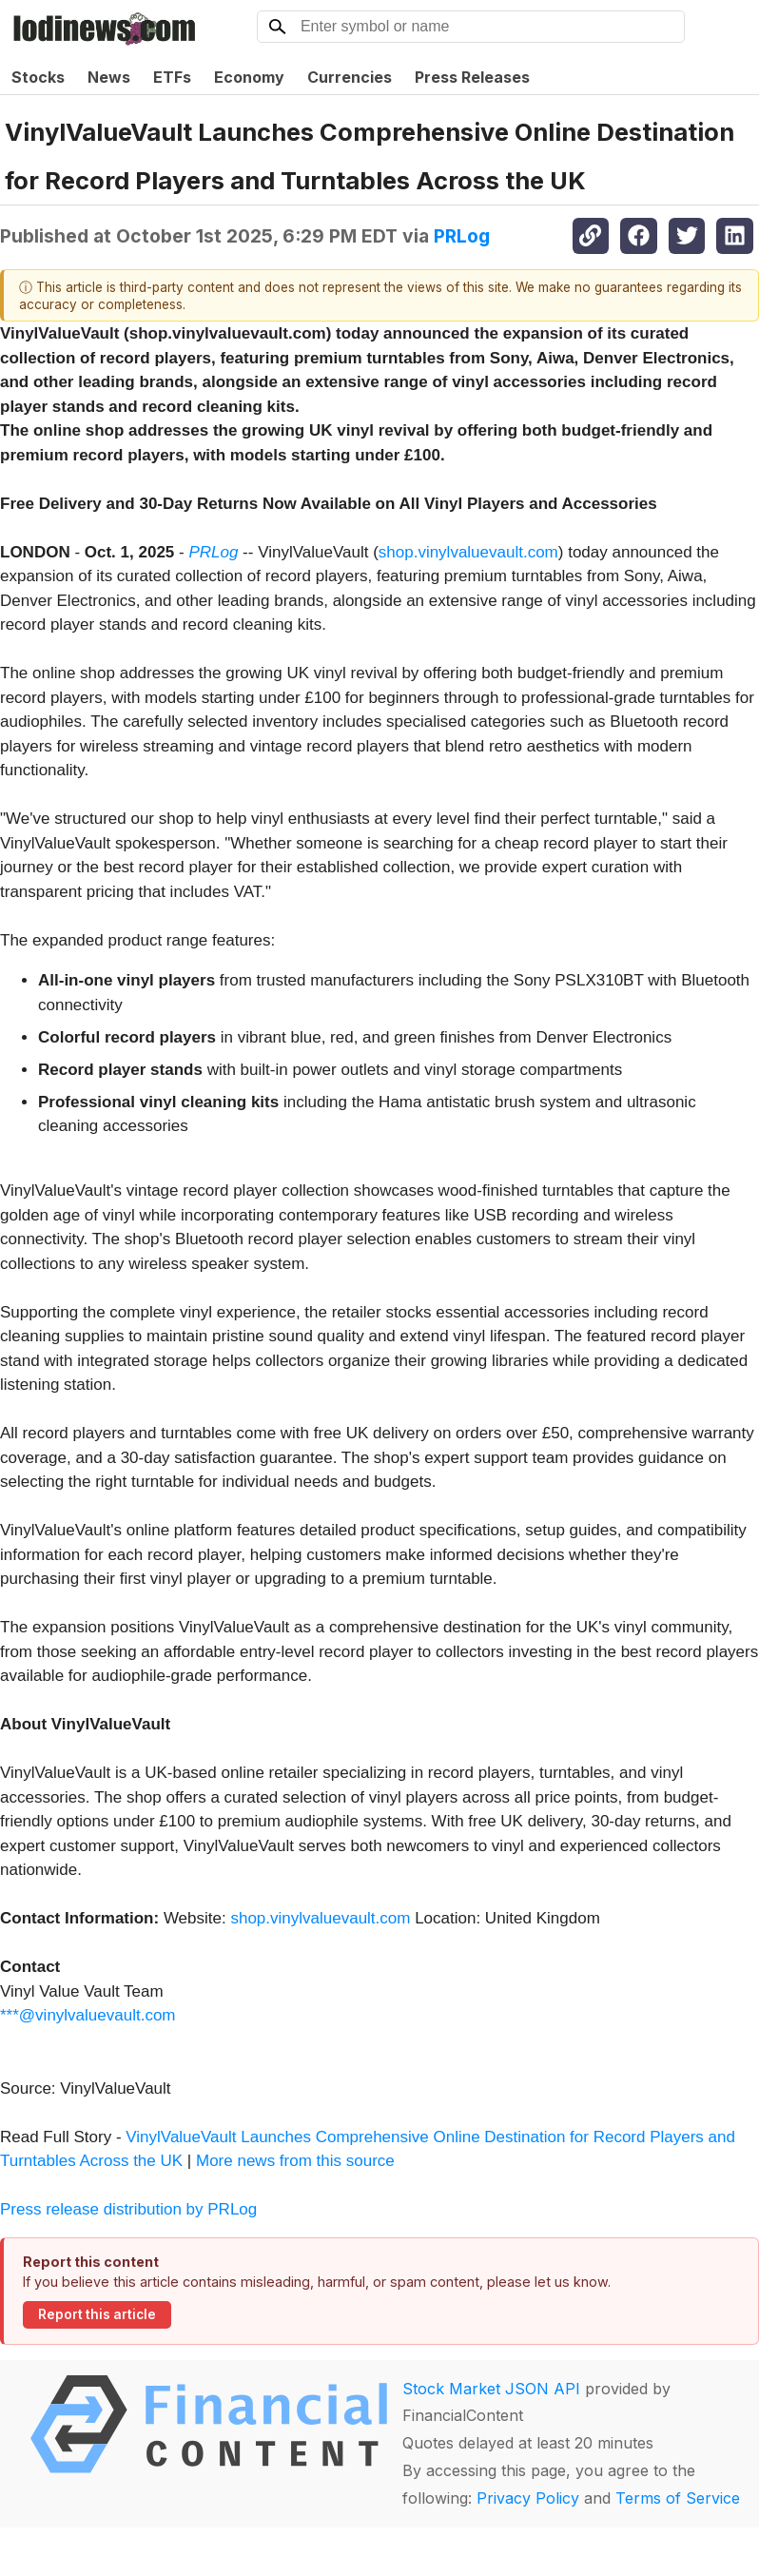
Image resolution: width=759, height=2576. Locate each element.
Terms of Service (677, 2498)
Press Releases (472, 77)
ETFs (172, 77)
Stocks (38, 77)
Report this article (97, 2314)
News (109, 77)
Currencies (349, 77)
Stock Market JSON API (491, 2388)
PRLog (462, 235)
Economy (249, 77)
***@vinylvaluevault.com (88, 2015)
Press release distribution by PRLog (128, 2209)
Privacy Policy (528, 2498)
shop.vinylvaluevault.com (468, 552)
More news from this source (295, 2161)
